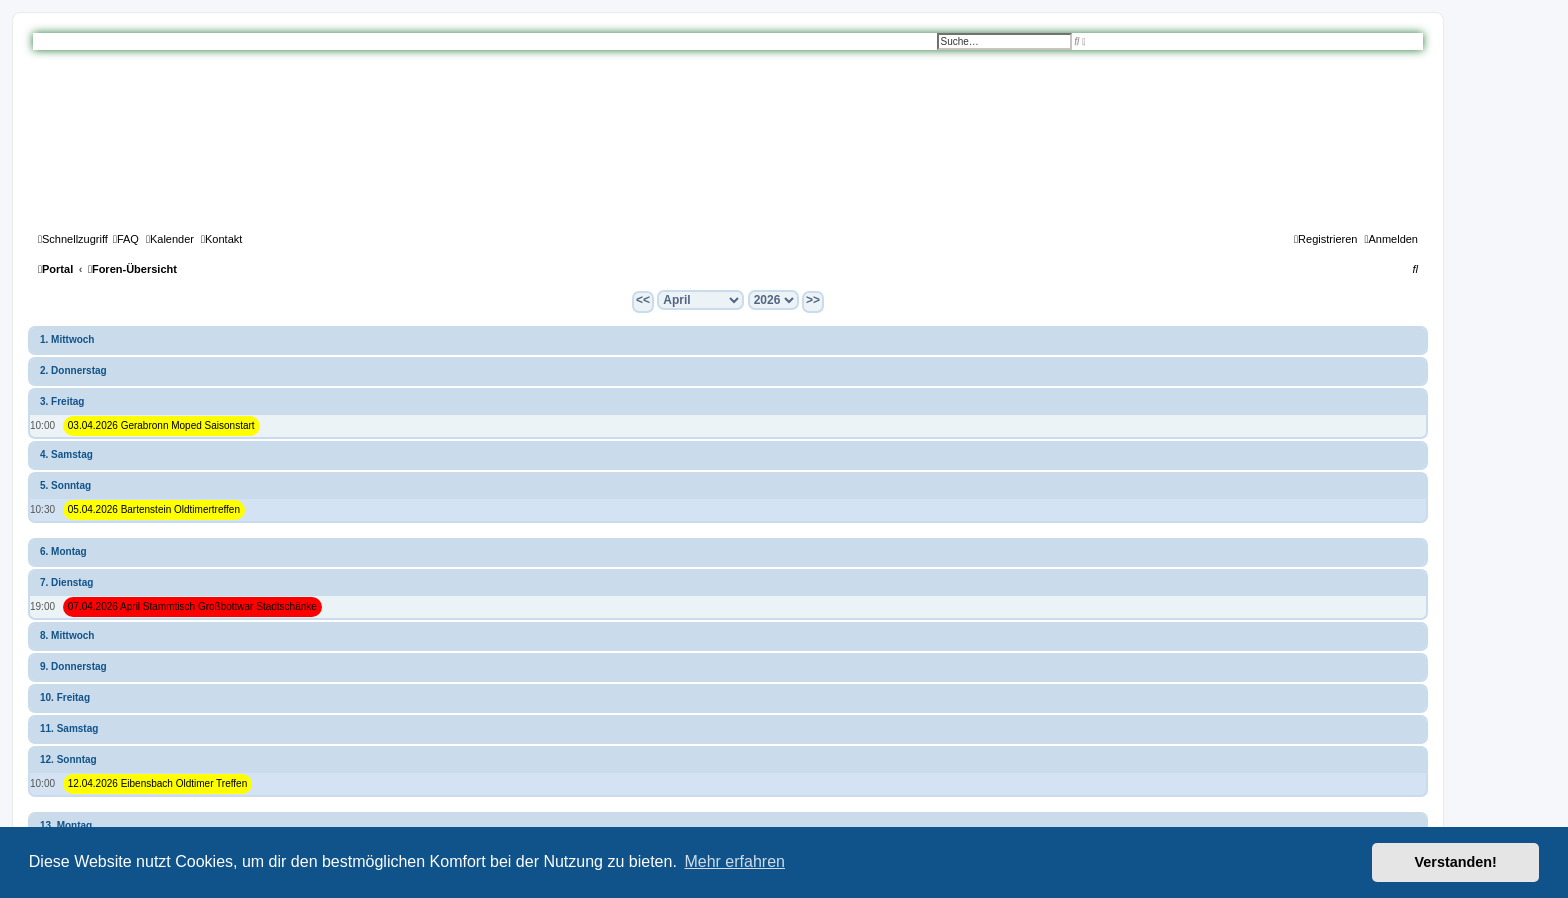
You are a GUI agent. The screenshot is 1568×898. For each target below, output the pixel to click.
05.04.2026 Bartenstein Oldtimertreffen (154, 509)
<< (643, 300)
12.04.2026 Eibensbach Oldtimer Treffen (157, 783)
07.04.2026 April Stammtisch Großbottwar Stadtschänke (192, 606)
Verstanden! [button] (1456, 862)
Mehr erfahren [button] (734, 861)
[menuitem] (126, 239)
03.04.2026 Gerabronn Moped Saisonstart (161, 425)
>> (813, 300)
